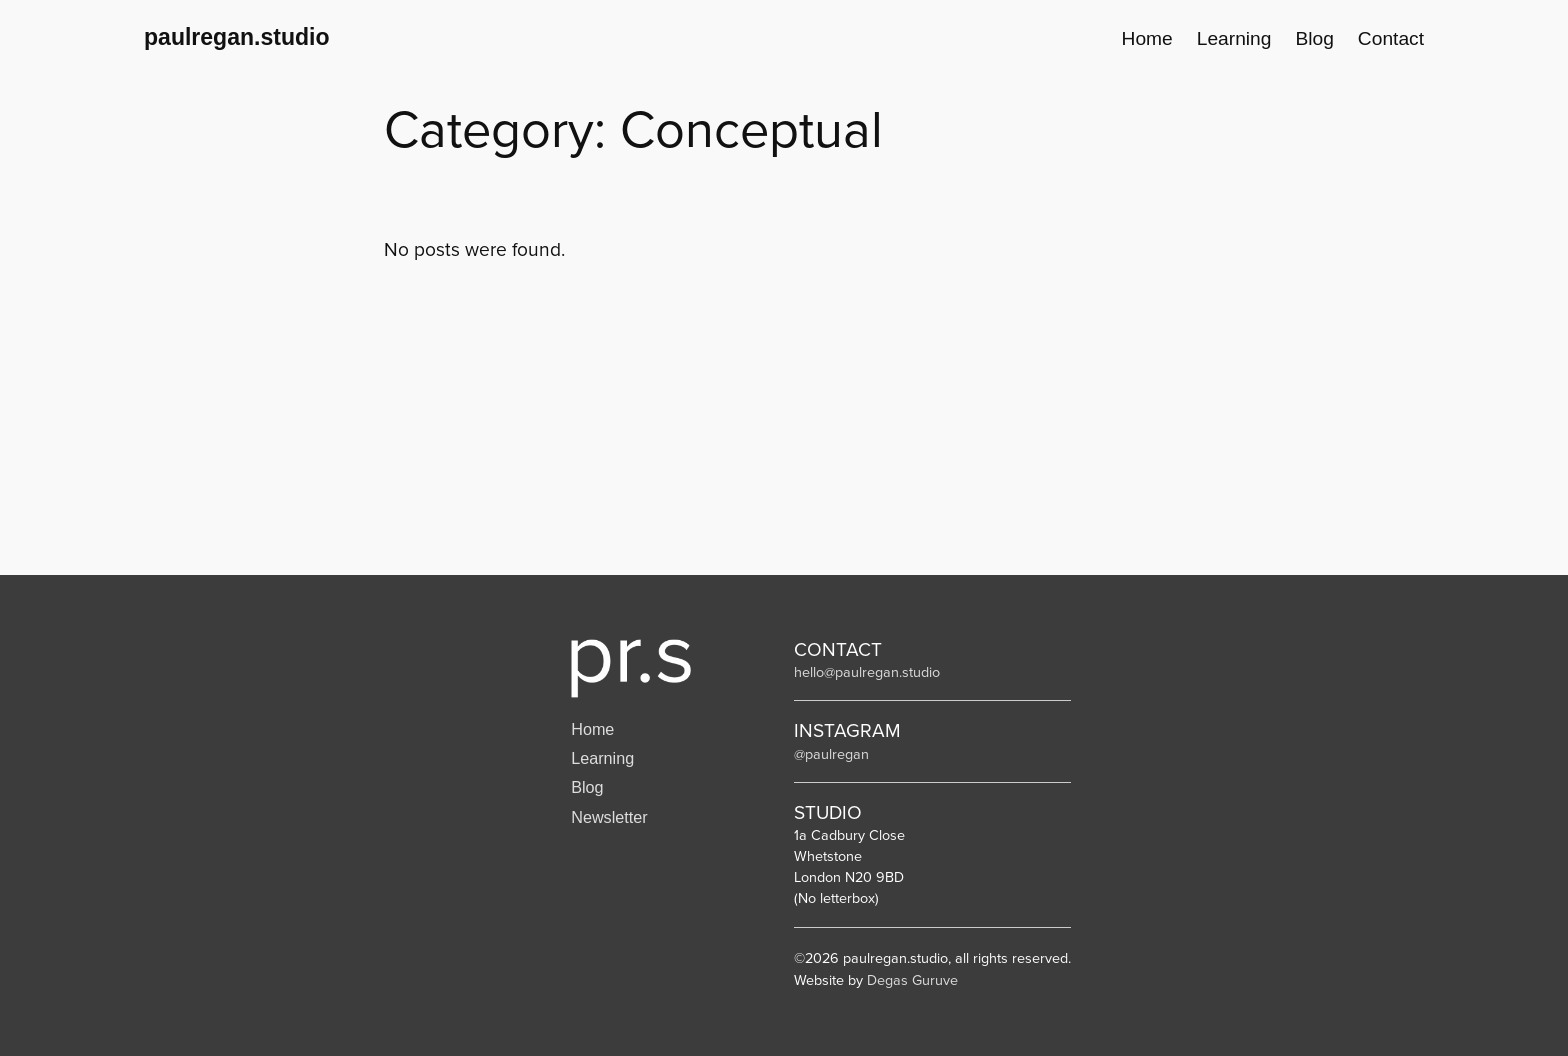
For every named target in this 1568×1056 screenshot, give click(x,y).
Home (592, 729)
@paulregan (831, 754)
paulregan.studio (237, 37)
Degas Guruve (912, 980)
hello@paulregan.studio (867, 672)
